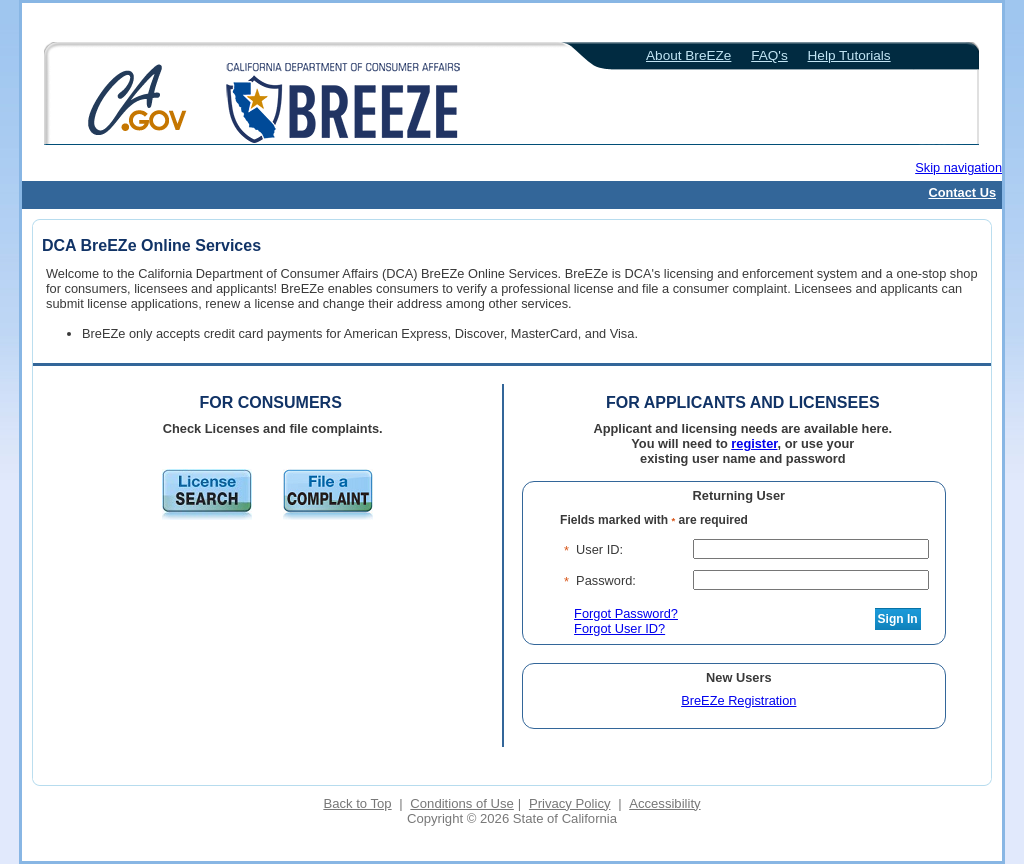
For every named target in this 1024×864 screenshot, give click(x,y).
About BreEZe (688, 55)
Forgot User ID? (619, 628)
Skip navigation (958, 167)
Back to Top (357, 803)
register (754, 443)
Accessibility (664, 803)
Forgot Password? (626, 613)
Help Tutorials (849, 55)
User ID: (599, 549)
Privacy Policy (570, 803)
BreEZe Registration (738, 700)
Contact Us (962, 192)
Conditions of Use (461, 803)
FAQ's (769, 55)
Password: (606, 580)
